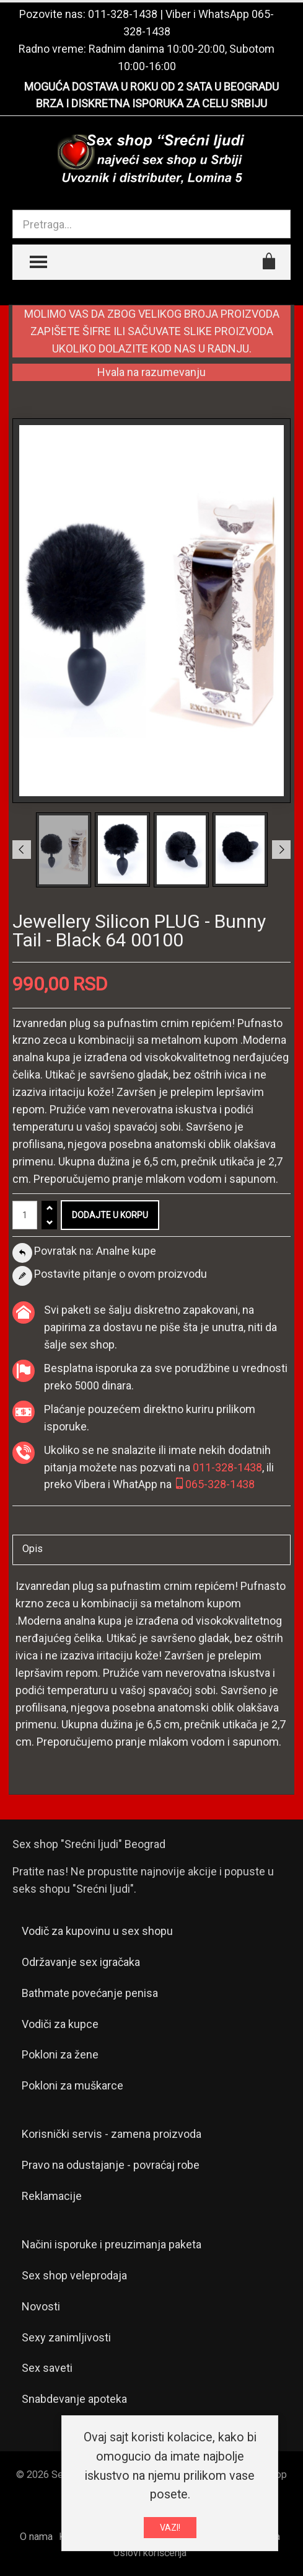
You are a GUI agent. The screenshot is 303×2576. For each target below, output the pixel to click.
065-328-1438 (214, 1484)
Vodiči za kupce (60, 2024)
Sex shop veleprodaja (74, 2275)
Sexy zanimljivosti (66, 2337)
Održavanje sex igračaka (81, 1961)
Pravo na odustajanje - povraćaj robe (111, 2164)
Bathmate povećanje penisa (90, 1992)
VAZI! (170, 2531)
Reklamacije (52, 2195)
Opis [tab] (32, 1549)
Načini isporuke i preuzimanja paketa (111, 2244)
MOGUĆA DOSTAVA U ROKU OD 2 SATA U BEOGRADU (151, 86)
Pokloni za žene (60, 2054)
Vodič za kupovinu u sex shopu (97, 1930)
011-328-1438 (122, 13)
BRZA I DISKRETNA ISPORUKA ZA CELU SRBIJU (151, 103)
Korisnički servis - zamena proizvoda (111, 2133)
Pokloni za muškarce (72, 2085)
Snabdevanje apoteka (74, 2398)
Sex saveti (47, 2367)
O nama (36, 2536)
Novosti (41, 2306)
